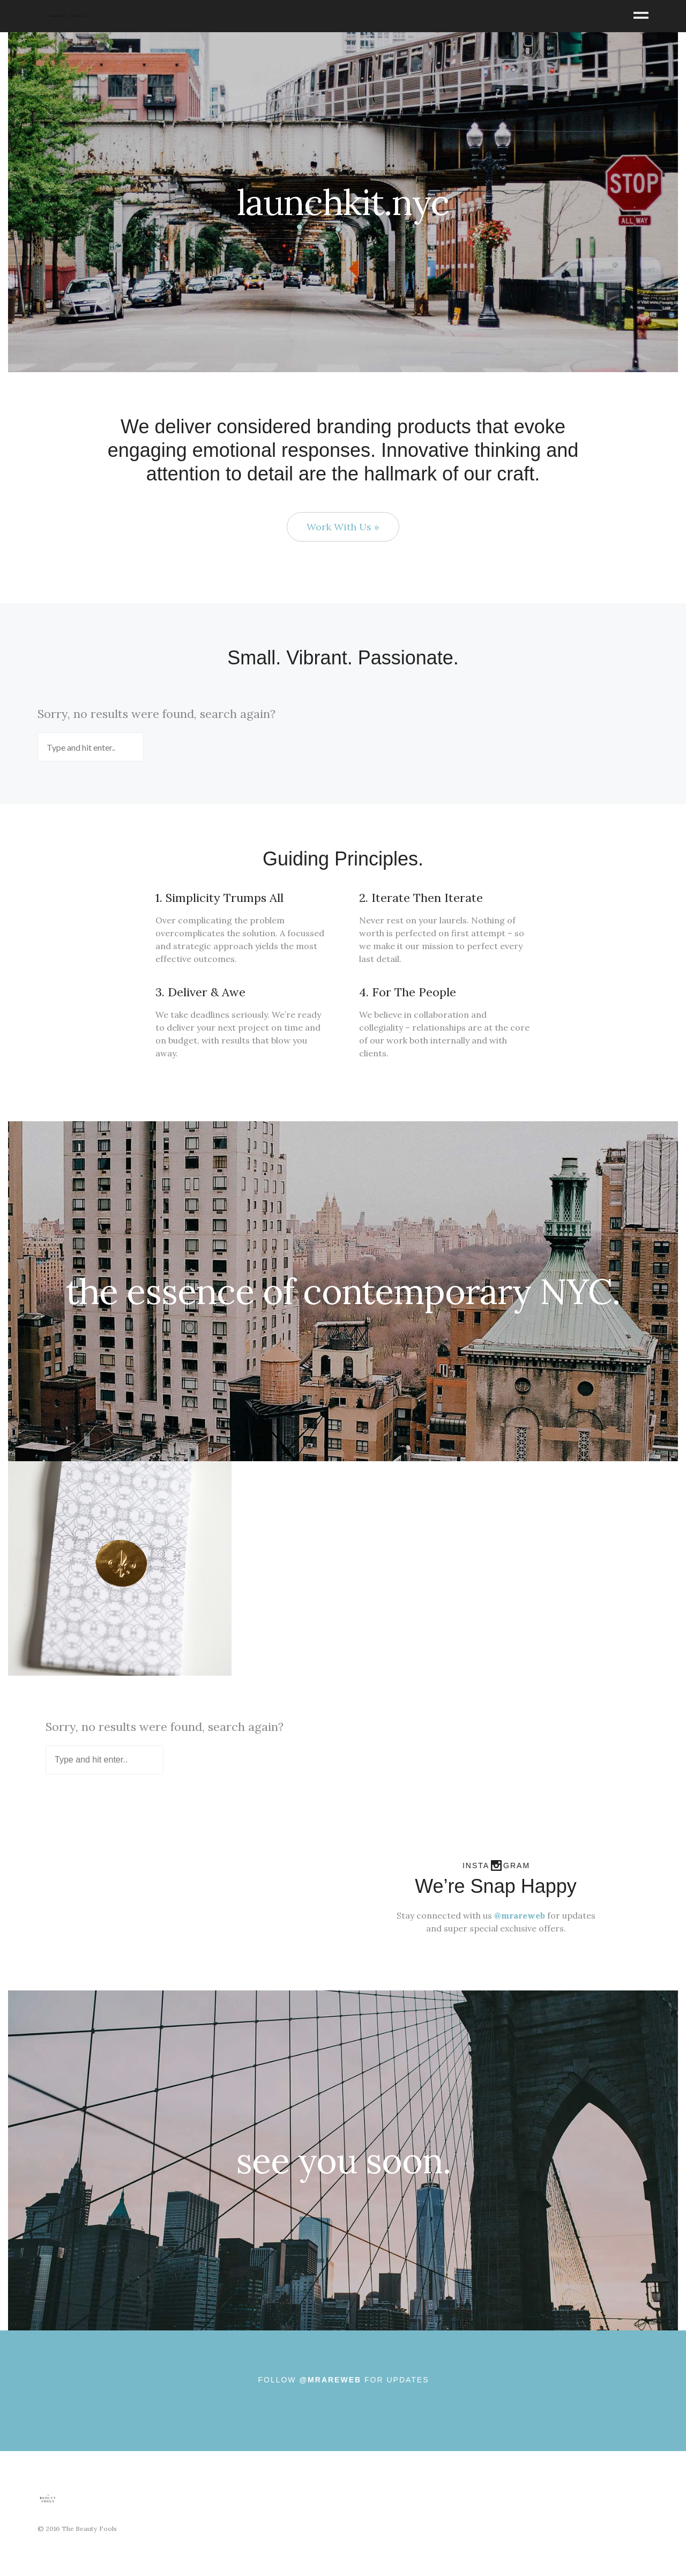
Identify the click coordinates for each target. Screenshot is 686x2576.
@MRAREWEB (330, 2379)
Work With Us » (343, 527)
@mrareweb (519, 1915)
